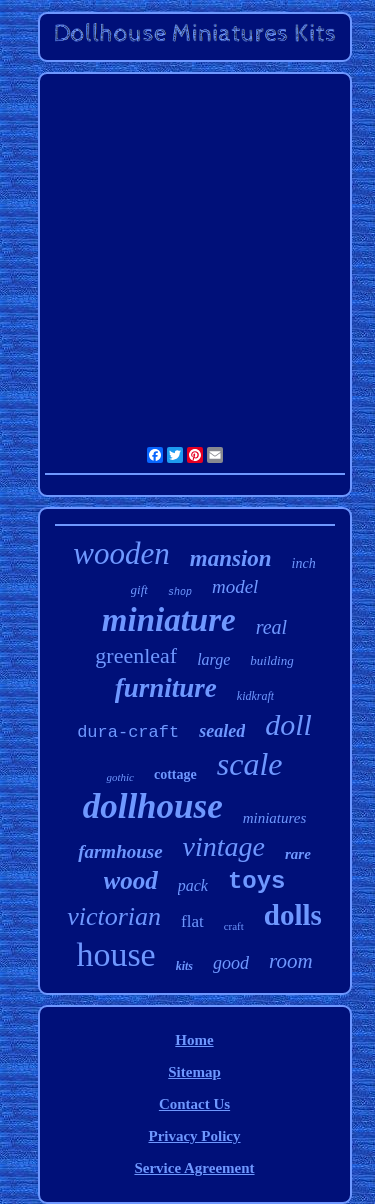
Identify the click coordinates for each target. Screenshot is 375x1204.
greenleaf (136, 655)
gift (139, 589)
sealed (222, 731)
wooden (121, 553)
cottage (175, 774)
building (271, 660)
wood (131, 880)
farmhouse (120, 851)
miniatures (275, 818)
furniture (166, 688)
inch (304, 563)
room (291, 961)
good (231, 963)
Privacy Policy (194, 1136)
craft (234, 926)
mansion (231, 558)
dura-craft (128, 732)
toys (257, 881)
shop (180, 592)
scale (250, 764)
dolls (293, 915)
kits (184, 966)
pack (193, 885)
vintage (224, 846)
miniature (169, 620)
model (235, 586)
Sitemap (194, 1072)
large (213, 659)
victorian (114, 916)
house (115, 954)
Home (194, 1040)
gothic (120, 777)
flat (192, 921)
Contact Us (194, 1104)
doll (288, 724)
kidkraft (255, 696)
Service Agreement (194, 1168)
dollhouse (153, 806)
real (271, 627)
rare (298, 854)
